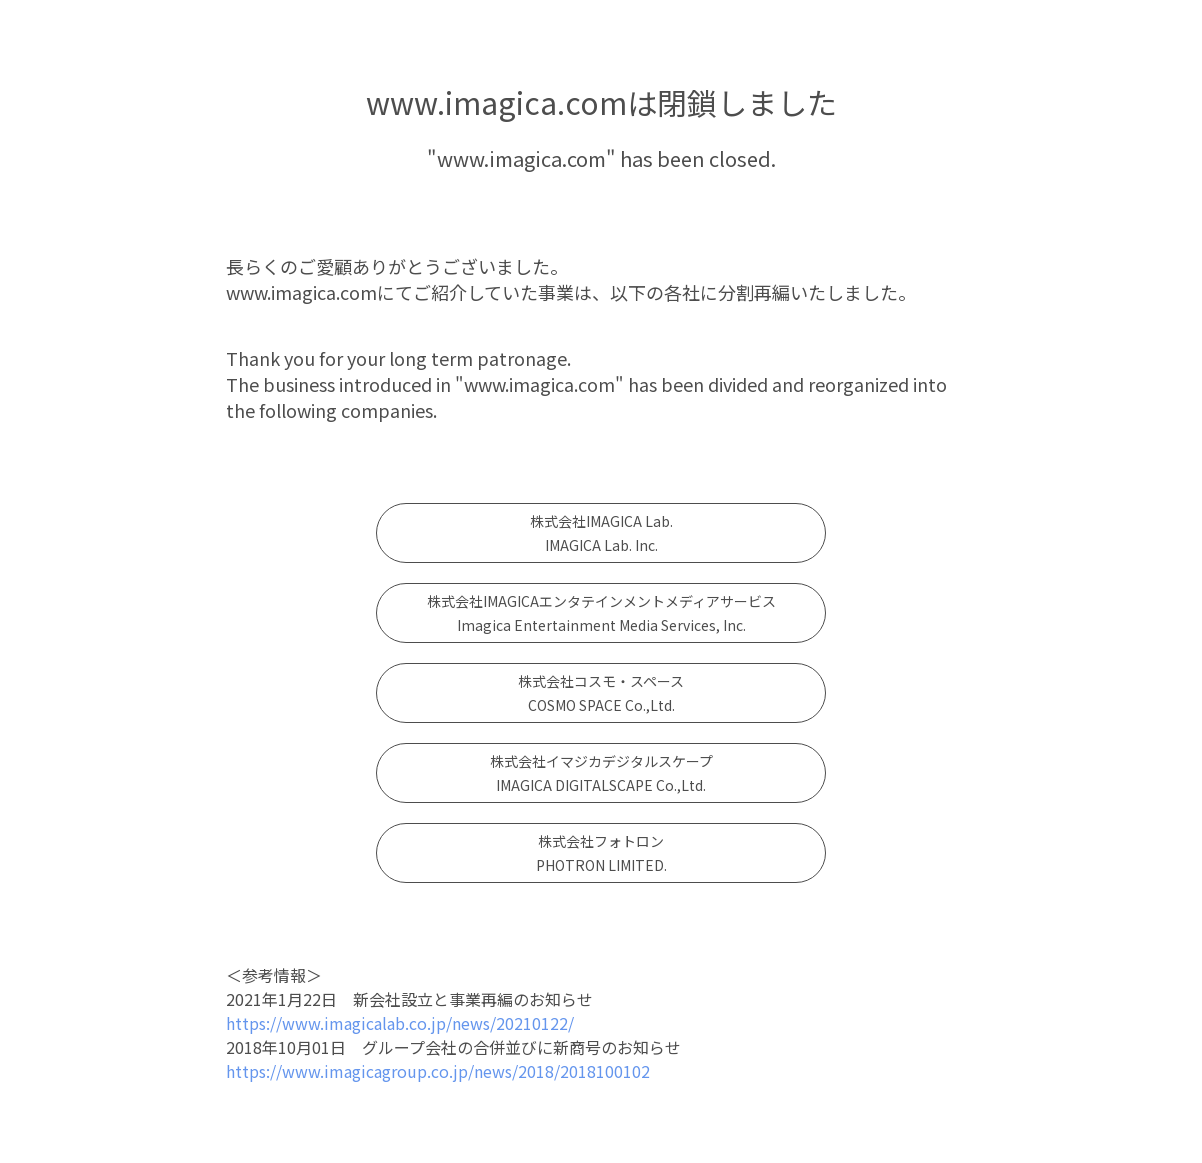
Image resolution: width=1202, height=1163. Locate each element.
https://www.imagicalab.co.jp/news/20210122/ (400, 1023)
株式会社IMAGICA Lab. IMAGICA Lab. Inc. (601, 533)
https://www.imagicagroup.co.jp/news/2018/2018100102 (438, 1071)
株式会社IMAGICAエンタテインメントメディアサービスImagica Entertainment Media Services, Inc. (601, 613)
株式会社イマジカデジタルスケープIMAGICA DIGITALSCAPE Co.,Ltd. (601, 773)
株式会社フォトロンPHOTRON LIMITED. (601, 853)
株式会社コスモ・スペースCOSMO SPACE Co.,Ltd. (601, 693)
